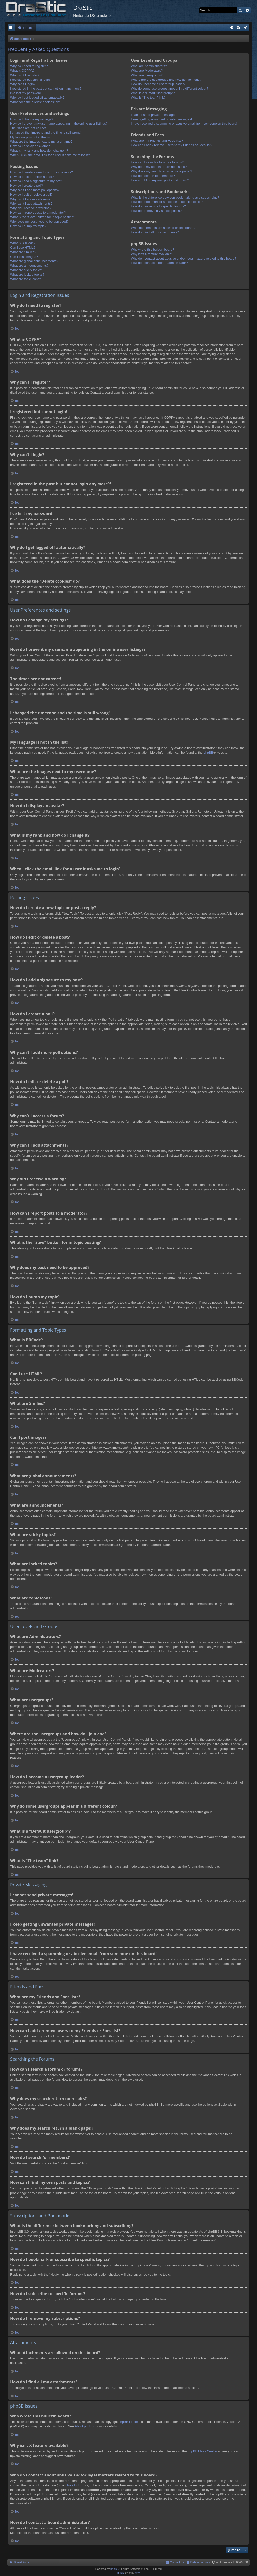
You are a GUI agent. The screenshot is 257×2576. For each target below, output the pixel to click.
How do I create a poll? (26, 185)
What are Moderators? (147, 70)
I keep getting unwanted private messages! (161, 119)
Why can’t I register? (25, 75)
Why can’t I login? (23, 84)
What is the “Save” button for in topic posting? (42, 217)
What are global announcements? (34, 261)
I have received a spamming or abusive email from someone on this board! (184, 123)
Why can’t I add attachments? (31, 203)
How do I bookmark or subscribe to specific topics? (167, 202)
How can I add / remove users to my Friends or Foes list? (171, 145)
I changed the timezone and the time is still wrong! (45, 132)
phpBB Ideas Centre (202, 2451)
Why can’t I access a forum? (30, 199)
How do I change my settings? (31, 119)
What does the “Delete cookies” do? (35, 102)
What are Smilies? (23, 252)
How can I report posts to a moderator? (38, 212)
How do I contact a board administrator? (159, 263)
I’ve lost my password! (26, 93)
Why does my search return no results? (159, 167)
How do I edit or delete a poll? (31, 194)
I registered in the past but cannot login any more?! (46, 88)
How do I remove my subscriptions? (156, 211)
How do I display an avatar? (30, 146)
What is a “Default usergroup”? (153, 93)
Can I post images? (24, 257)
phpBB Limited (129, 2422)
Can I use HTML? (22, 247)
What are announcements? (29, 265)
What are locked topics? (27, 274)
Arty (137, 2572)
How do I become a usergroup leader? (158, 84)
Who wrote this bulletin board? (152, 249)
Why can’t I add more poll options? (34, 190)
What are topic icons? (25, 279)
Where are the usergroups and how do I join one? (166, 79)
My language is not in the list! (31, 137)
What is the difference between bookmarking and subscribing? (175, 197)
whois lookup (74, 2485)
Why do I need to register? (29, 66)
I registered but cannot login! (30, 79)
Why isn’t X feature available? (152, 254)
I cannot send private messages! (154, 115)
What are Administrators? (149, 66)
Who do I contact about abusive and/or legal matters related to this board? (183, 258)
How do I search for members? (153, 176)
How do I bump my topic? (28, 226)
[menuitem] (25, 28)
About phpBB (84, 2426)
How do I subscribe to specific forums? (158, 206)
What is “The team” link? (148, 97)
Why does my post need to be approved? (39, 221)
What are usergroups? (147, 75)
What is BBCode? (23, 243)
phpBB (208, 752)
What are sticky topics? (26, 270)
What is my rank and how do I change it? (39, 150)
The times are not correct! (28, 128)
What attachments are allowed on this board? (163, 228)
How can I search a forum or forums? (157, 162)
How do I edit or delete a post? (32, 177)
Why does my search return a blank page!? (161, 171)
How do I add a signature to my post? (36, 181)
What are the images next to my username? (41, 141)
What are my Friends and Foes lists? (157, 140)
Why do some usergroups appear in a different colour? (169, 88)
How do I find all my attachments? (155, 232)
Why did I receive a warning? (30, 208)
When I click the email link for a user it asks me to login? (50, 155)
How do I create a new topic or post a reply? (41, 172)
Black (120, 2572)
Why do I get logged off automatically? (37, 97)
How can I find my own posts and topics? (160, 180)
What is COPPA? (22, 70)
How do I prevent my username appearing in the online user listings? (59, 123)
